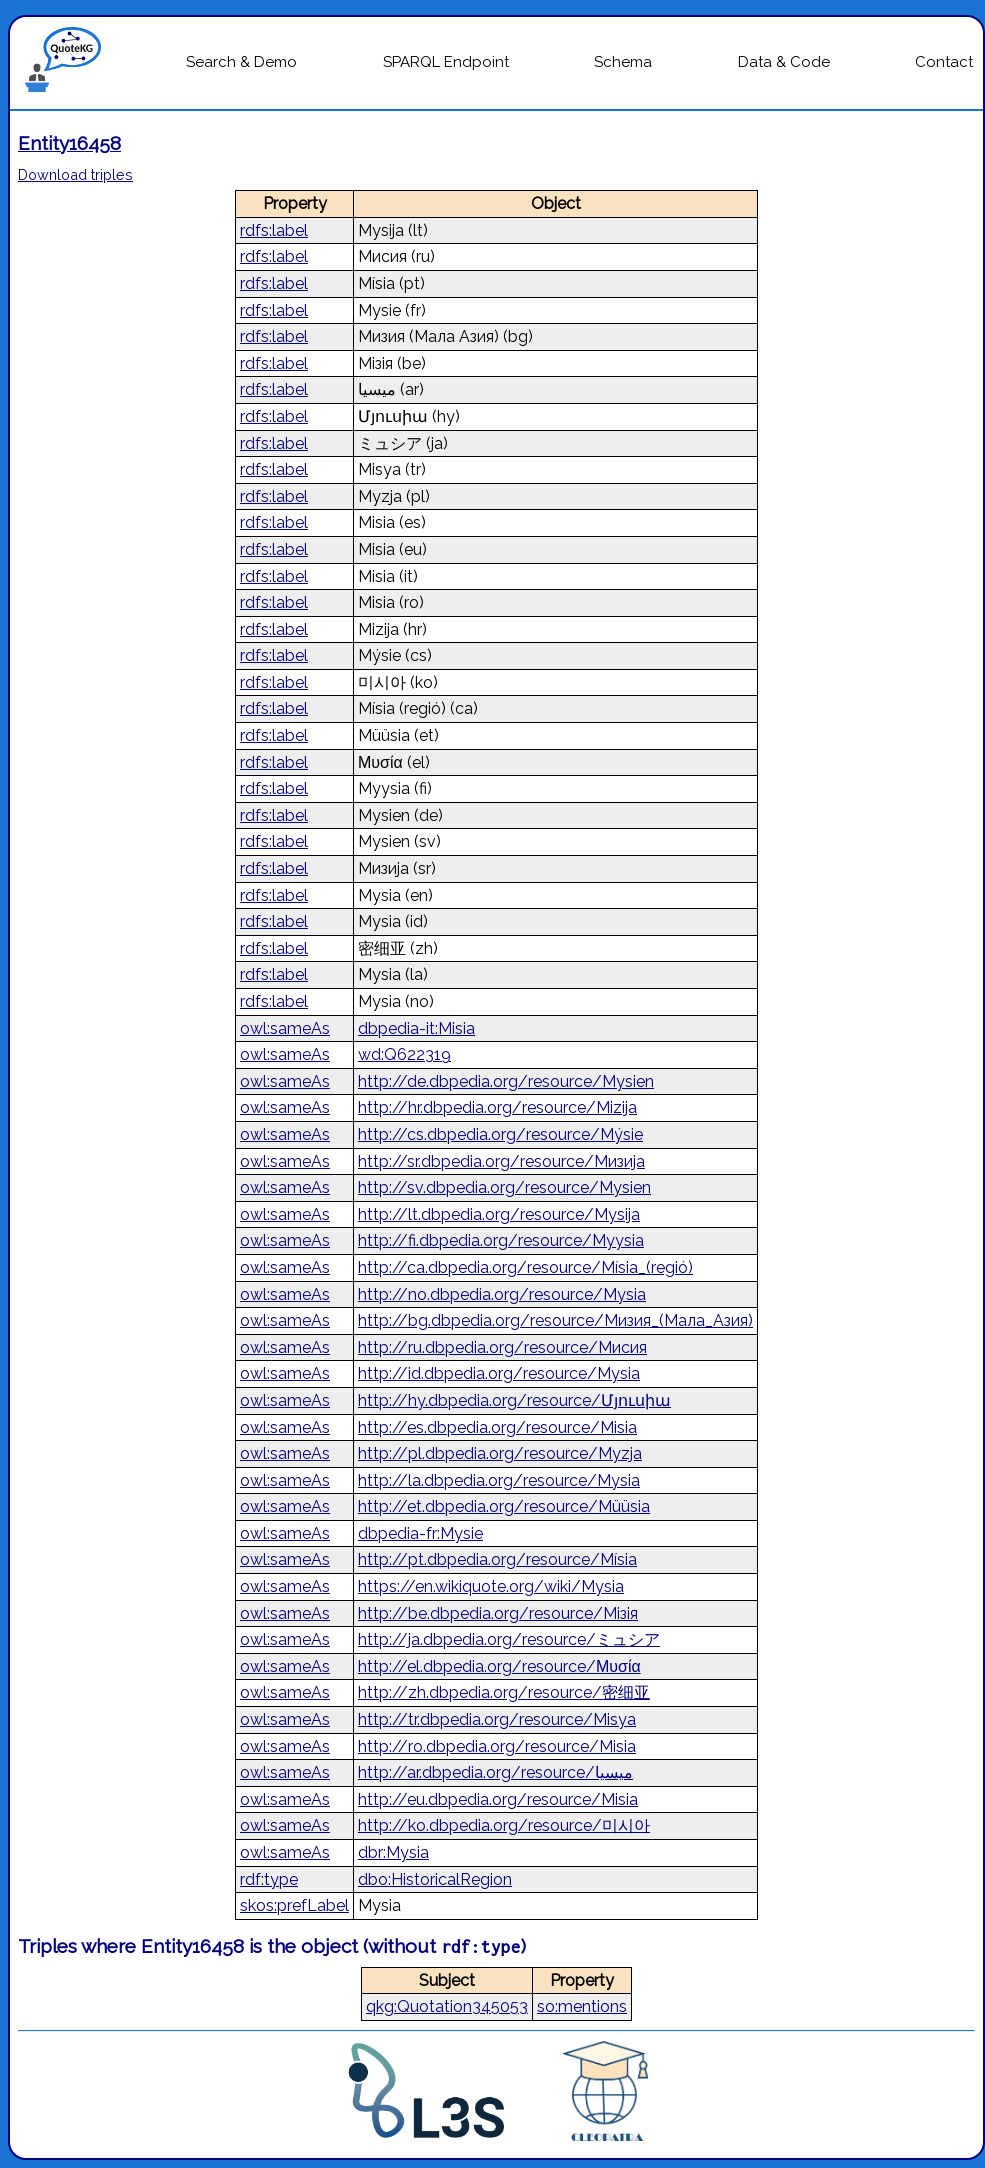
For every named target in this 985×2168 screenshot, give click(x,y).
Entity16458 (69, 143)
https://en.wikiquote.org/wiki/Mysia (491, 1586)
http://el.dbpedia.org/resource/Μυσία (499, 1666)
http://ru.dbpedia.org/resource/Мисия (502, 1347)
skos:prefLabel (294, 1905)
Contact (944, 62)
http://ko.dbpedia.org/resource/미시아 (504, 1825)
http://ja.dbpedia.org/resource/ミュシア (509, 1639)
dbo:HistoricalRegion (435, 1879)
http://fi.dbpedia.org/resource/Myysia (501, 1240)
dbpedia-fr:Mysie (420, 1533)
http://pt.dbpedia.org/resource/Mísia (497, 1559)
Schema (623, 62)
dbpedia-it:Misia (416, 1028)
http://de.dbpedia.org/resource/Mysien (506, 1081)
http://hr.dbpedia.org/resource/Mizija (497, 1107)
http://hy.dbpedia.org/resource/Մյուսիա (514, 1400)
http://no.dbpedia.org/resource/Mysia (502, 1294)
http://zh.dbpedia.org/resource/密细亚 (504, 1692)
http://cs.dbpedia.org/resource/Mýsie (500, 1134)
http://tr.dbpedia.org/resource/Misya (497, 1719)
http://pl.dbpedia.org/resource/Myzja (500, 1453)
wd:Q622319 (404, 1054)
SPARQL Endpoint (446, 62)
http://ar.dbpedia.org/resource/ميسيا (495, 1772)
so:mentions (582, 2006)
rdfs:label (274, 230)
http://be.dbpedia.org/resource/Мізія (498, 1613)
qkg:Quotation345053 (447, 2006)
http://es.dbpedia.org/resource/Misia (497, 1427)
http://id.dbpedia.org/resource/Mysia (499, 1373)
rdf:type (269, 1879)
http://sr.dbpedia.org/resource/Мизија (501, 1161)
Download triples (75, 174)
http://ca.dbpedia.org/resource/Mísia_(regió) (525, 1267)
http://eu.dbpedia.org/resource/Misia (498, 1799)
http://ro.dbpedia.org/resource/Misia (497, 1746)
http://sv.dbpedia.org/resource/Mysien (504, 1187)
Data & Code (784, 62)
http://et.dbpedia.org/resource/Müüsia (504, 1506)
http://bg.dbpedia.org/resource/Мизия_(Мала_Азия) (555, 1320)
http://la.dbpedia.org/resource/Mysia (499, 1480)
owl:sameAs (285, 1028)
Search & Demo (241, 62)
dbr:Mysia (393, 1852)
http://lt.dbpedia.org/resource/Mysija (499, 1214)
